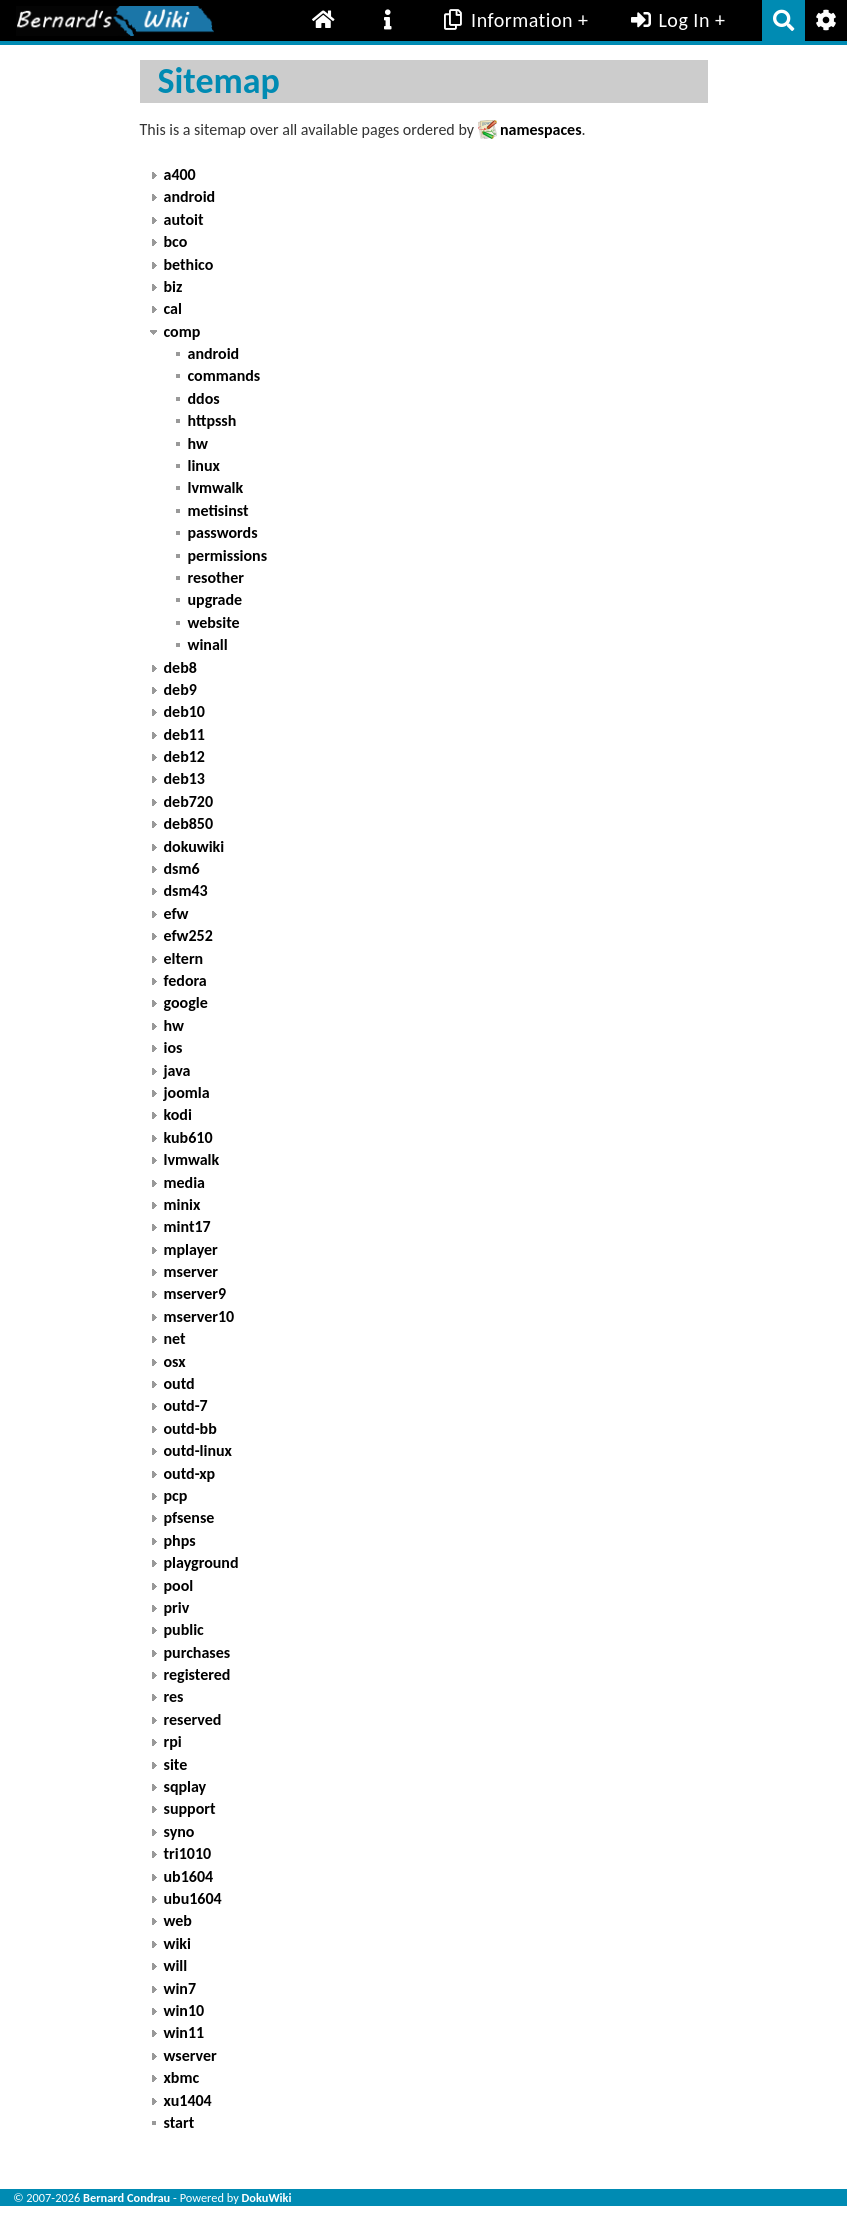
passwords (223, 532)
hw (198, 443)
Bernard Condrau (126, 2197)
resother (216, 577)
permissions (228, 555)
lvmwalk (216, 487)
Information (507, 20)
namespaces (541, 129)
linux (204, 465)
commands (224, 375)
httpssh (212, 420)
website (214, 622)
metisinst (218, 510)
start (179, 2122)
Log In (668, 20)
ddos (204, 398)
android (214, 353)
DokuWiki (267, 2197)
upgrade (215, 599)
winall (208, 644)
